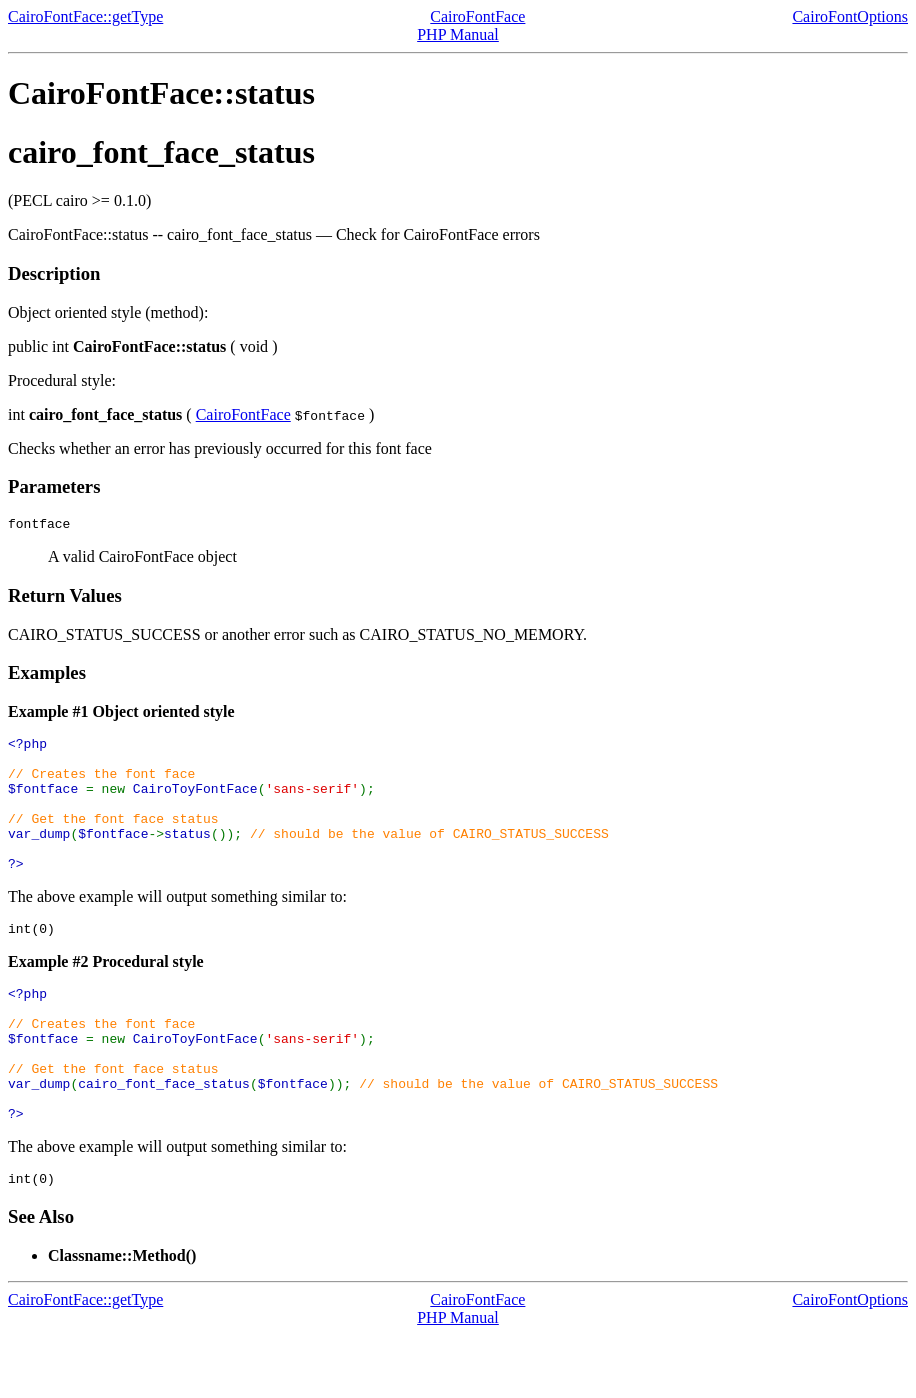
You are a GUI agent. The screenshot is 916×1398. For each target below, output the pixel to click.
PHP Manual (458, 34)
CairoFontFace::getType (85, 16)
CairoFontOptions (850, 16)
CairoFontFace (477, 16)
